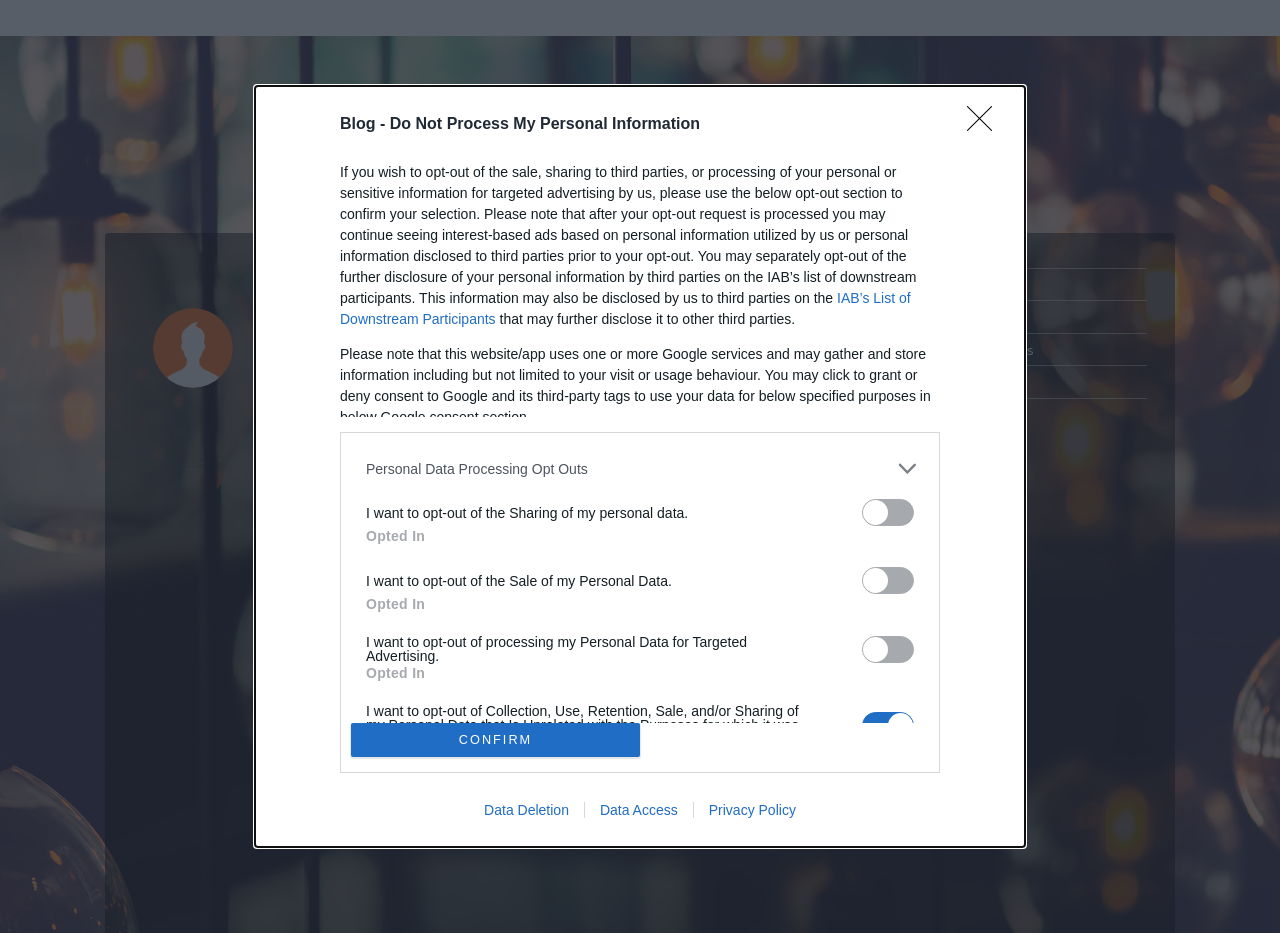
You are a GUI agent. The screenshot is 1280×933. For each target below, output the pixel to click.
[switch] (888, 512)
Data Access (639, 810)
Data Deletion (526, 810)
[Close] (986, 125)
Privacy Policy (752, 810)
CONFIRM (495, 739)
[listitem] (640, 468)
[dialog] (640, 466)
